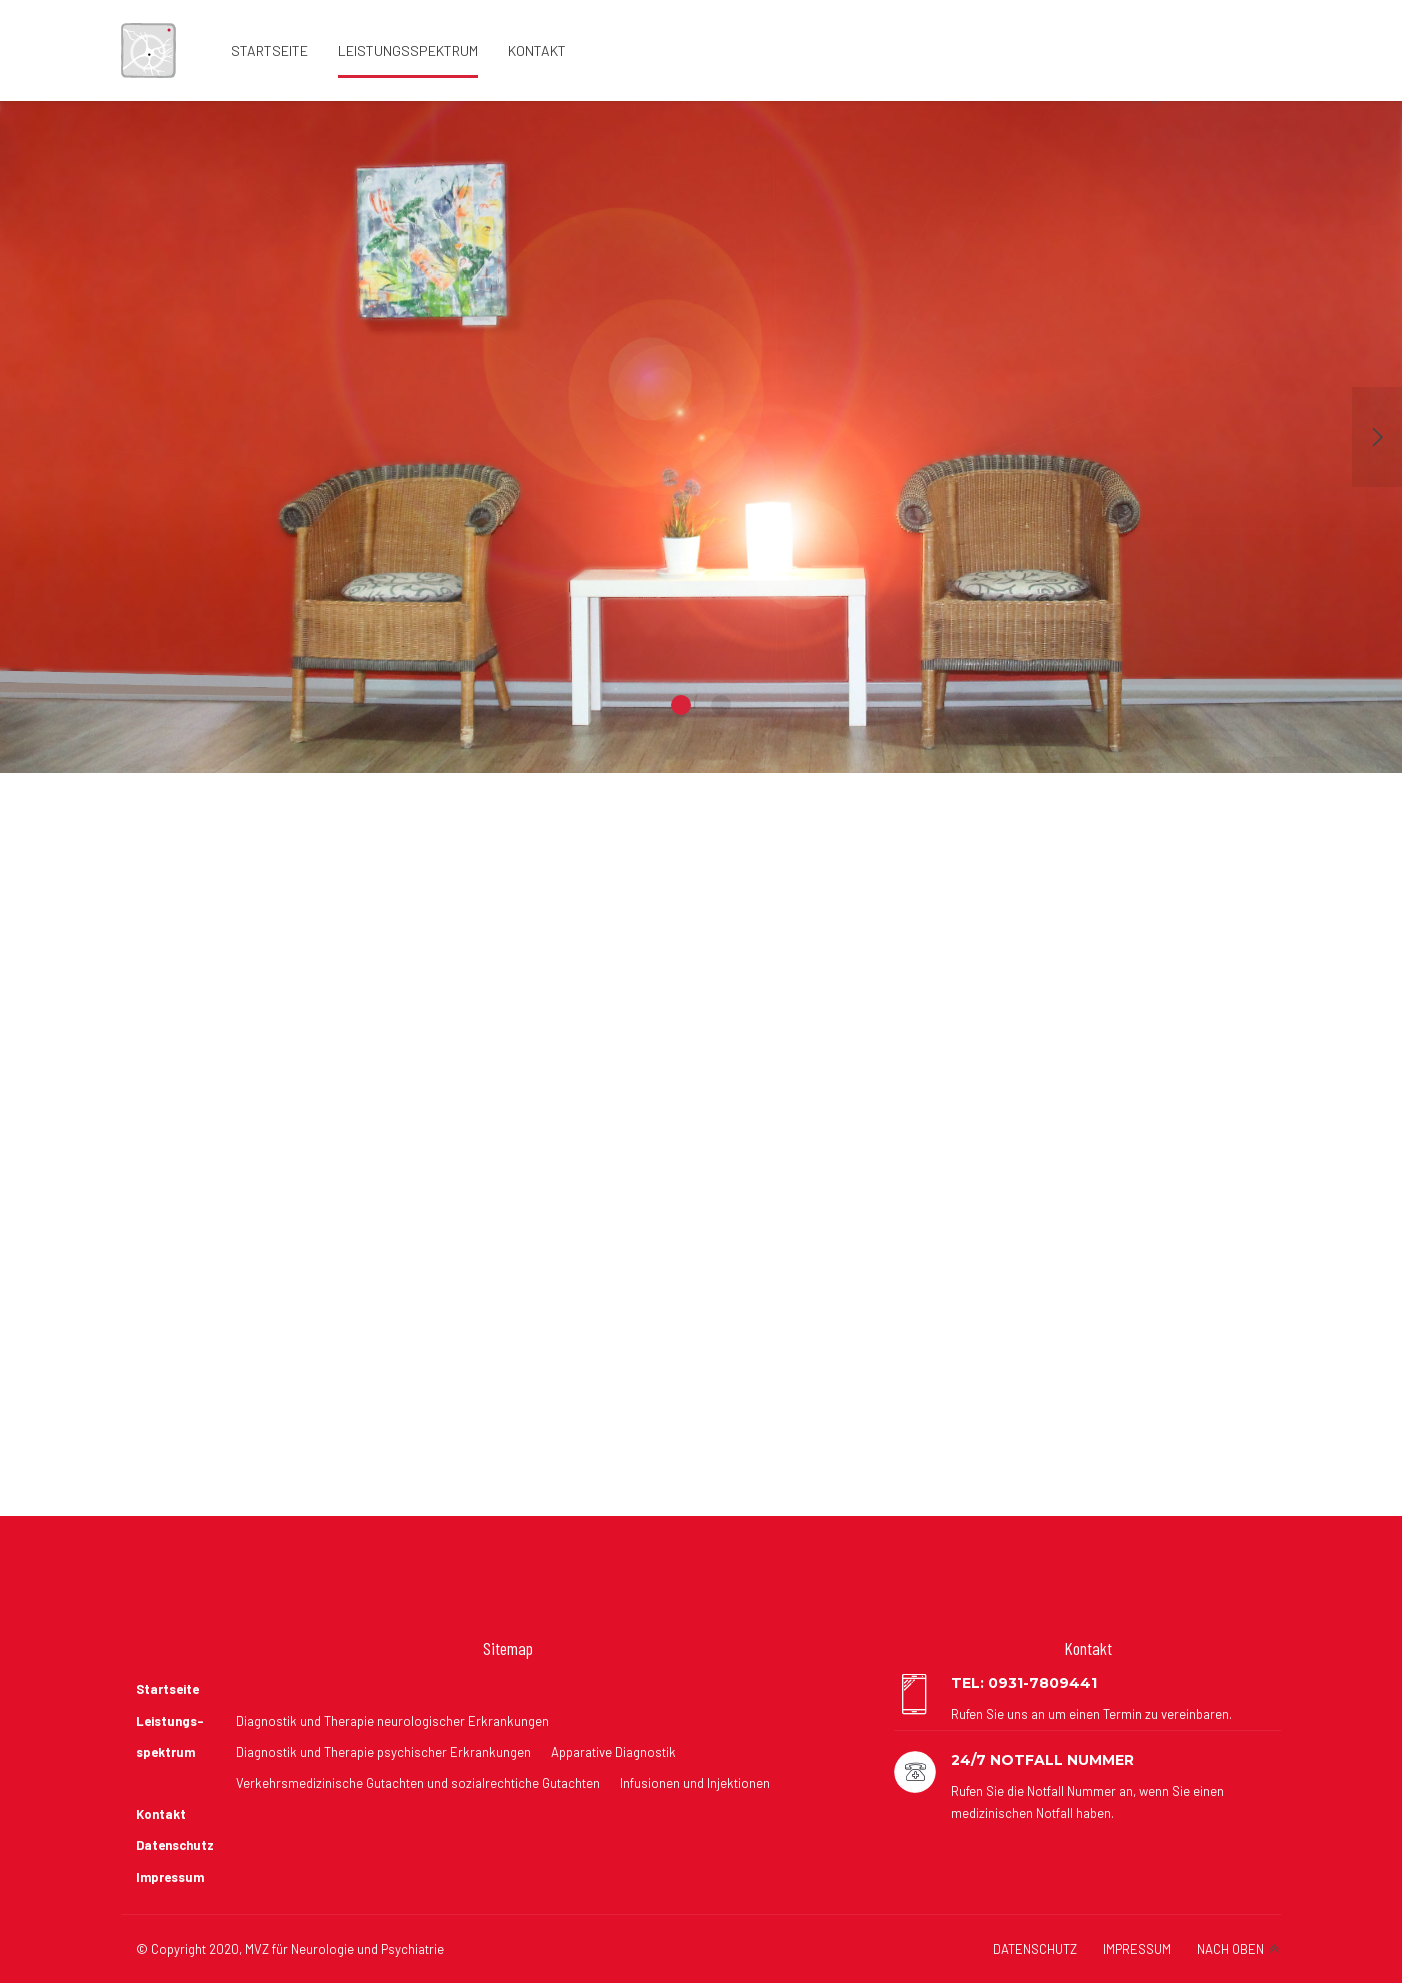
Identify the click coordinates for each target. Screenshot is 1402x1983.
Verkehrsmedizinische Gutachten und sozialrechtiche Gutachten (418, 1783)
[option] (701, 437)
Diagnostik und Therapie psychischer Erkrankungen (383, 1752)
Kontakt (537, 50)
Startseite (269, 50)
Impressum (170, 1877)
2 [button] (721, 705)
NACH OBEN (1230, 1949)
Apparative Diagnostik (613, 1752)
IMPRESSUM (1137, 1949)
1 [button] (681, 705)
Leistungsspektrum (408, 50)
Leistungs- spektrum (170, 1736)
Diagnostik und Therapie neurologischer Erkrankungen (392, 1721)
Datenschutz (175, 1845)
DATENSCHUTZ (1035, 1949)
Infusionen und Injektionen (695, 1783)
